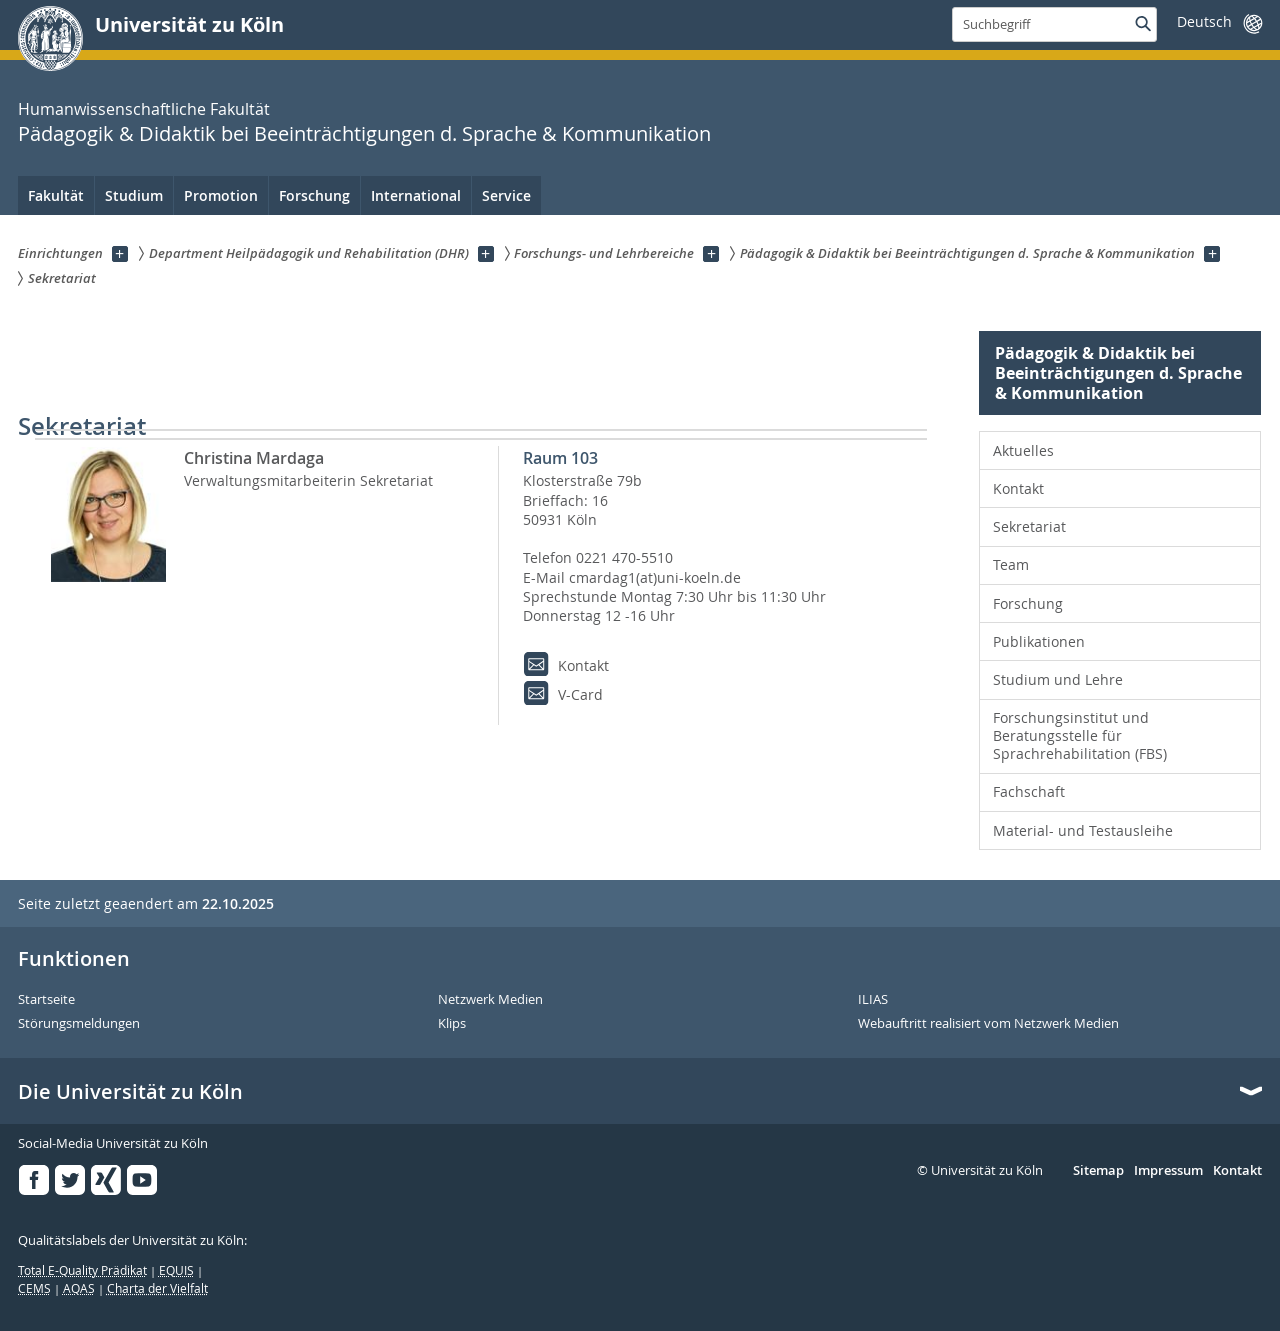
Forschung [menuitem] (314, 195)
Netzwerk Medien (490, 1000)
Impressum (1168, 1171)
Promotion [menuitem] (221, 195)
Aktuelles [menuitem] (1023, 450)
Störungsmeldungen (79, 1024)
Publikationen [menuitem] (1039, 641)
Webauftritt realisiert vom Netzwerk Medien (988, 1024)
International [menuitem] (416, 195)
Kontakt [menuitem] (1018, 488)
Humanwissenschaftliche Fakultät (144, 109)
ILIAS (873, 1000)
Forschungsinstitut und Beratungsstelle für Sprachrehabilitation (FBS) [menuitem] (1080, 735)
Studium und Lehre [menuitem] (1058, 679)
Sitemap (1098, 1171)
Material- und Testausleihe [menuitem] (1083, 830)
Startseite (46, 1000)
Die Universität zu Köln (130, 1092)
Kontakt (1237, 1171)
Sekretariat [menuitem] (1029, 526)
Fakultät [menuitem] (56, 195)
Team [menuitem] (1011, 564)
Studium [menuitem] (134, 195)
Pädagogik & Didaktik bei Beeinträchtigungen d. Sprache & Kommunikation (364, 133)
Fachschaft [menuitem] (1029, 791)
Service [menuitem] (506, 195)
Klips (452, 1024)
